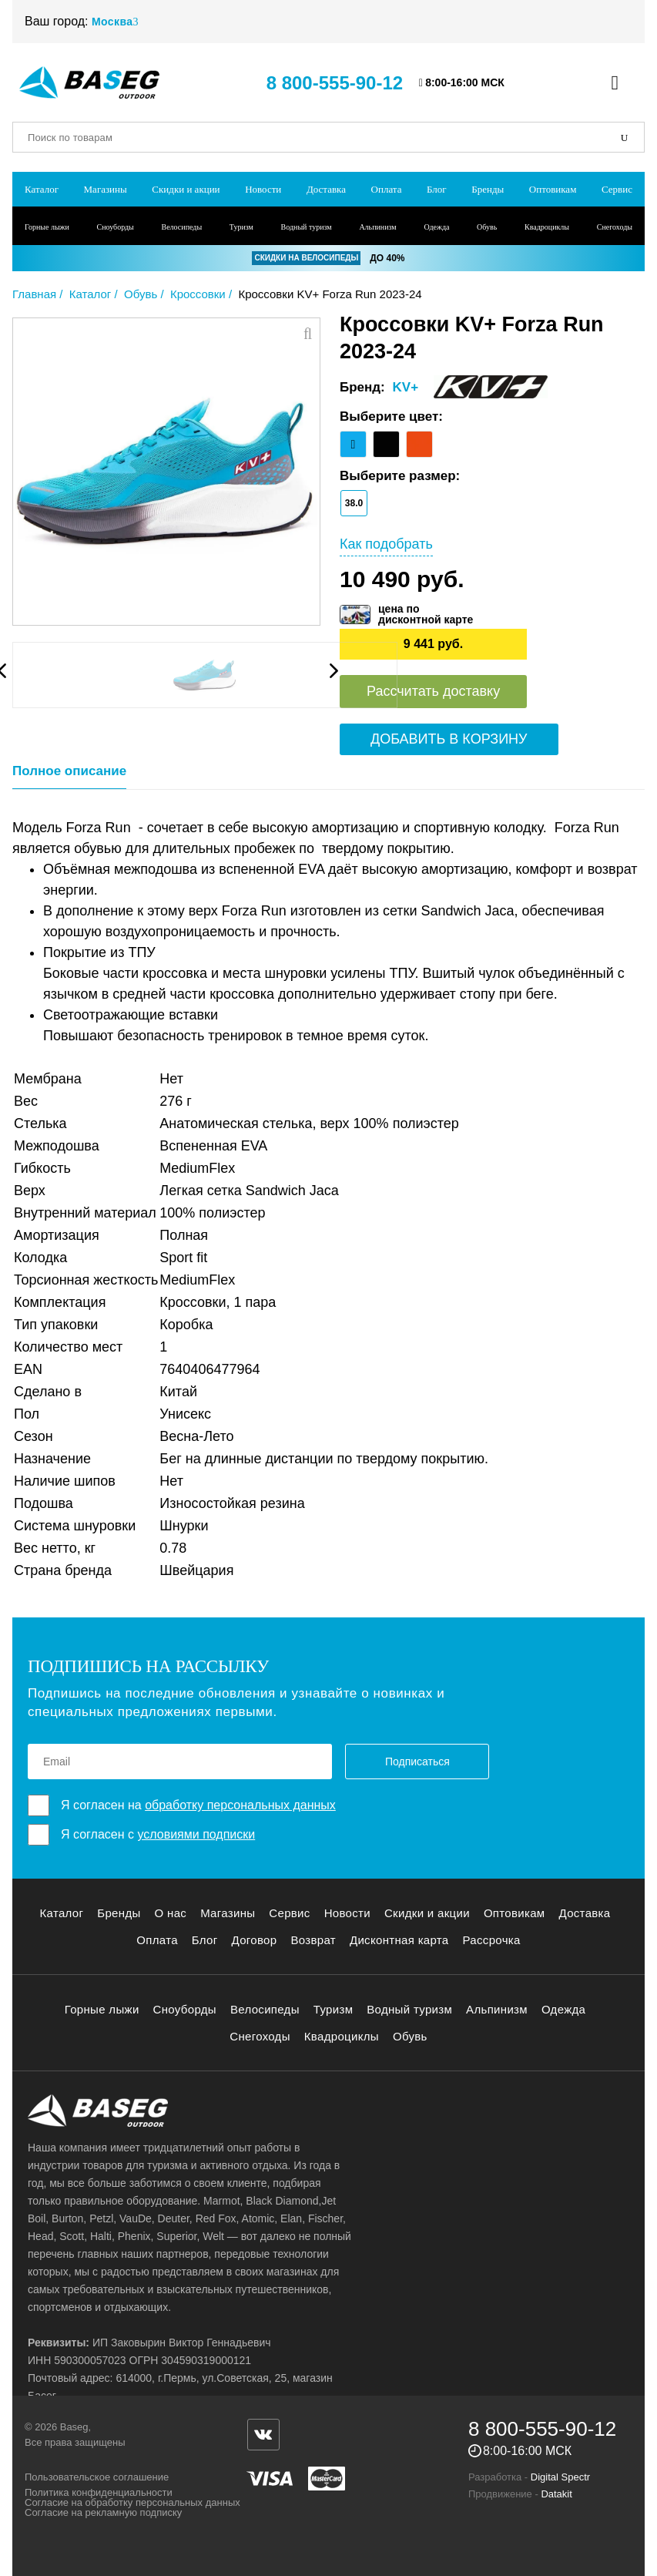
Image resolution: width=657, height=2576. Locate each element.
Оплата (386, 189)
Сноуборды (115, 227)
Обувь (487, 227)
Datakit (556, 2494)
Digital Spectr (560, 2477)
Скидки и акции (186, 189)
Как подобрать (386, 544)
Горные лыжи (47, 227)
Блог (437, 189)
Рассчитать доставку (433, 691)
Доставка (326, 189)
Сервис (617, 189)
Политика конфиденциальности (99, 2492)
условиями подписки (196, 1834)
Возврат (313, 1940)
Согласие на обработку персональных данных (132, 2502)
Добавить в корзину (449, 739)
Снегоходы (614, 227)
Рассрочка (492, 1940)
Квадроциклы (547, 227)
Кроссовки (198, 294)
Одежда (436, 227)
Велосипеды (182, 227)
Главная (34, 294)
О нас (171, 1913)
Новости (263, 189)
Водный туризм (306, 227)
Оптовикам (553, 189)
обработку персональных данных (240, 1805)
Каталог (42, 189)
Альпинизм (377, 227)
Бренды (487, 189)
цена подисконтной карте (425, 614)
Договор (254, 1940)
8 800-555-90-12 (334, 82)
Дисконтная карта (399, 1940)
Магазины (105, 189)
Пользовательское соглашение (97, 2477)
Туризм (241, 227)
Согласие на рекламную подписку (103, 2512)
